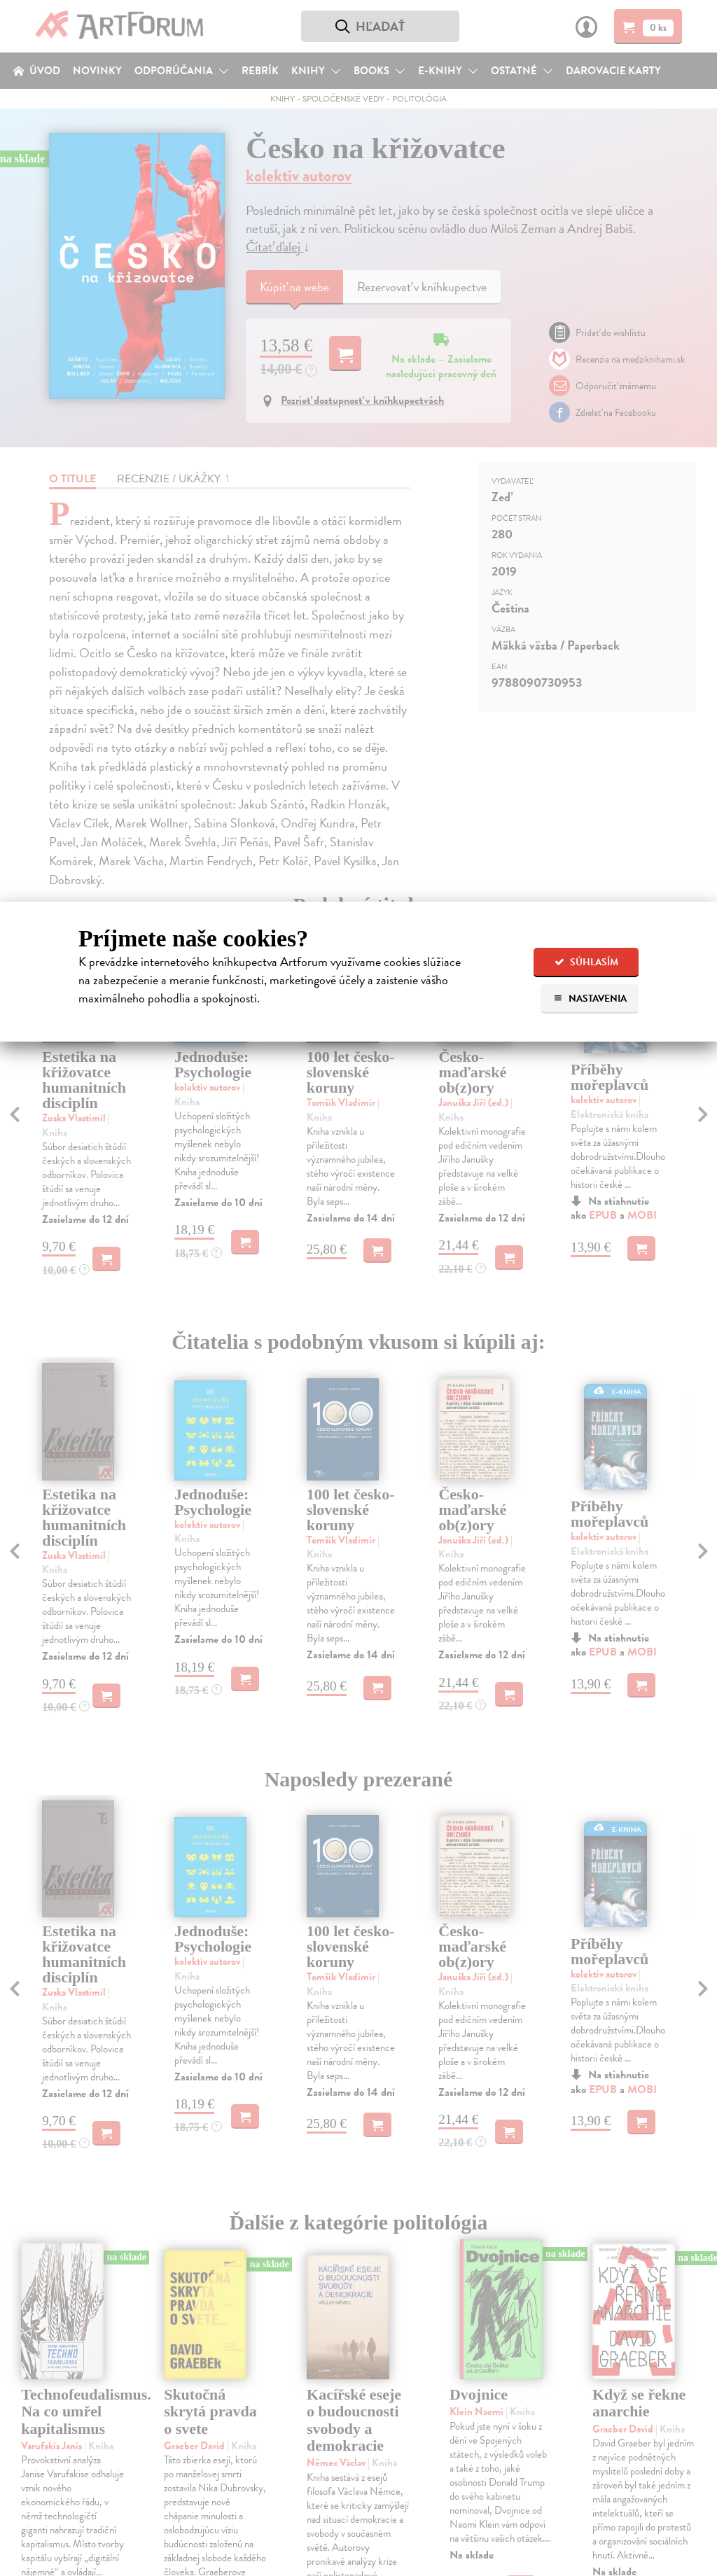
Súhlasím (586, 962)
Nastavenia (590, 998)
